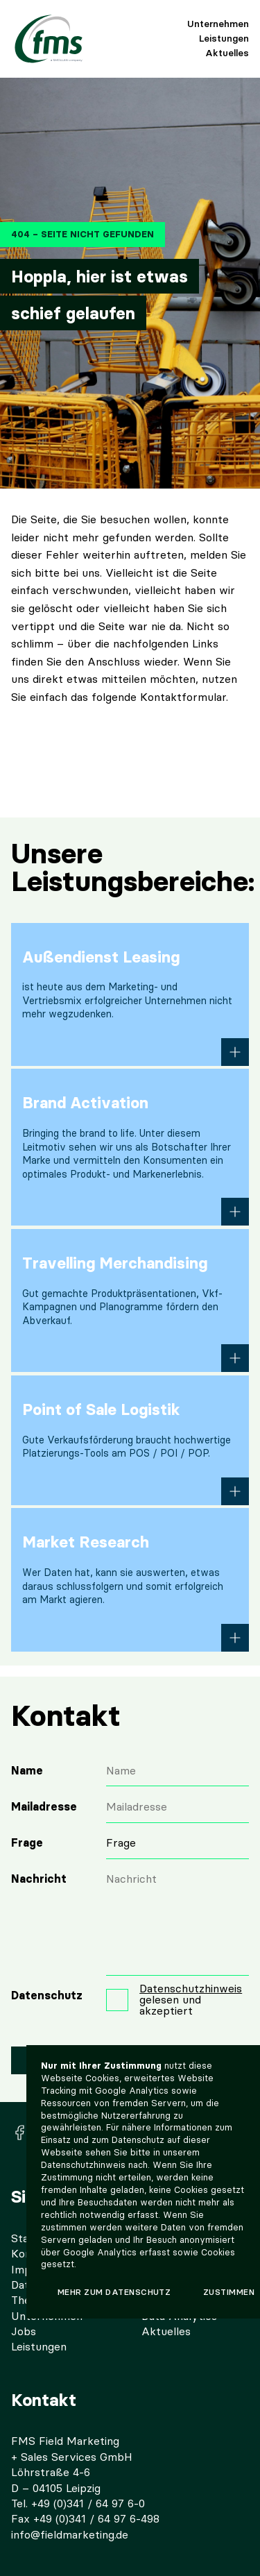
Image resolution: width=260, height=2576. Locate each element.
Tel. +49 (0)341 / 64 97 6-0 (78, 2503)
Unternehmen (218, 23)
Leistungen (224, 38)
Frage (27, 1842)
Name (27, 1770)
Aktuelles (227, 52)
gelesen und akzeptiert (190, 2000)
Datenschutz (47, 1995)
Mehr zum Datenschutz (114, 2292)
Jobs (23, 2331)
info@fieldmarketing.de (69, 2534)
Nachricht (39, 1879)
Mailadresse (44, 1806)
